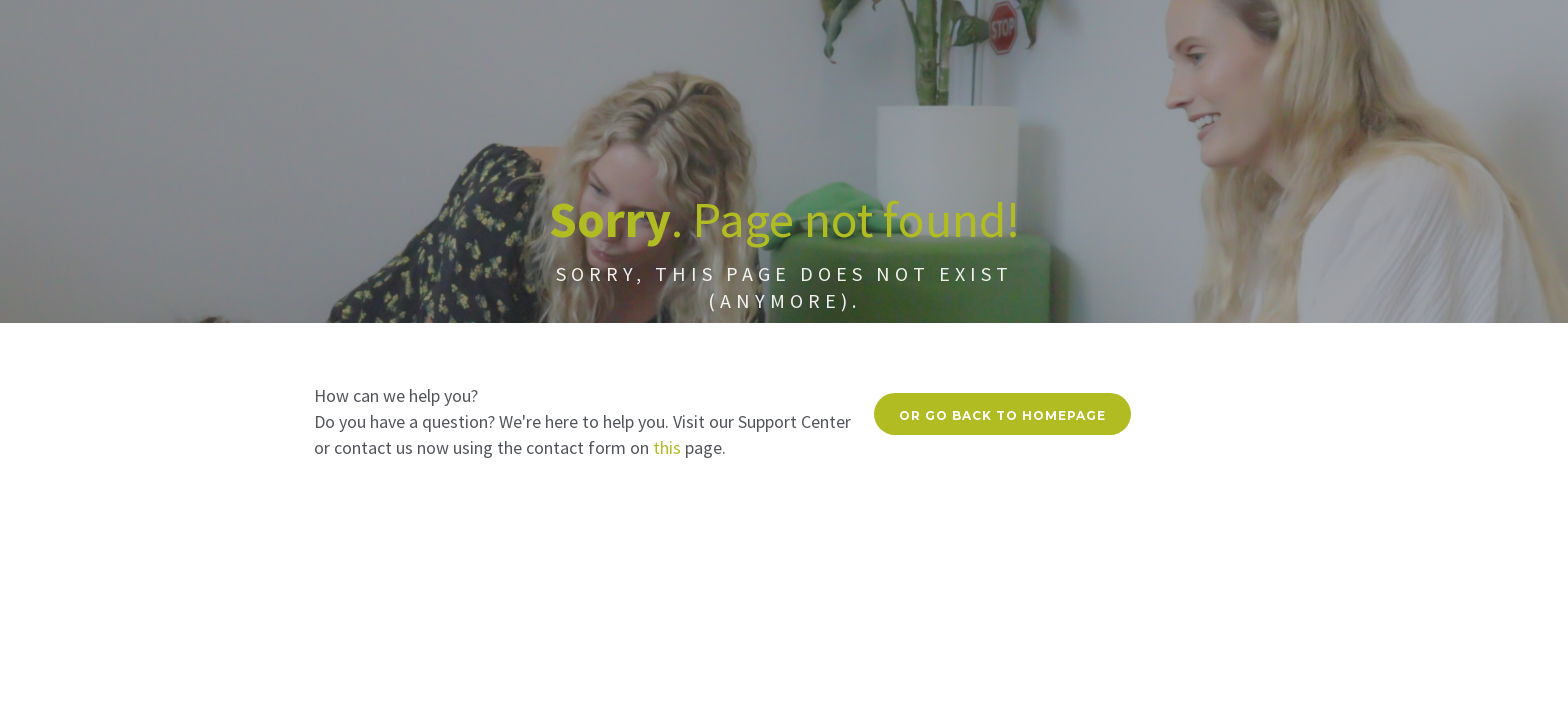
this (667, 447)
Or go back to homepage (1002, 415)
